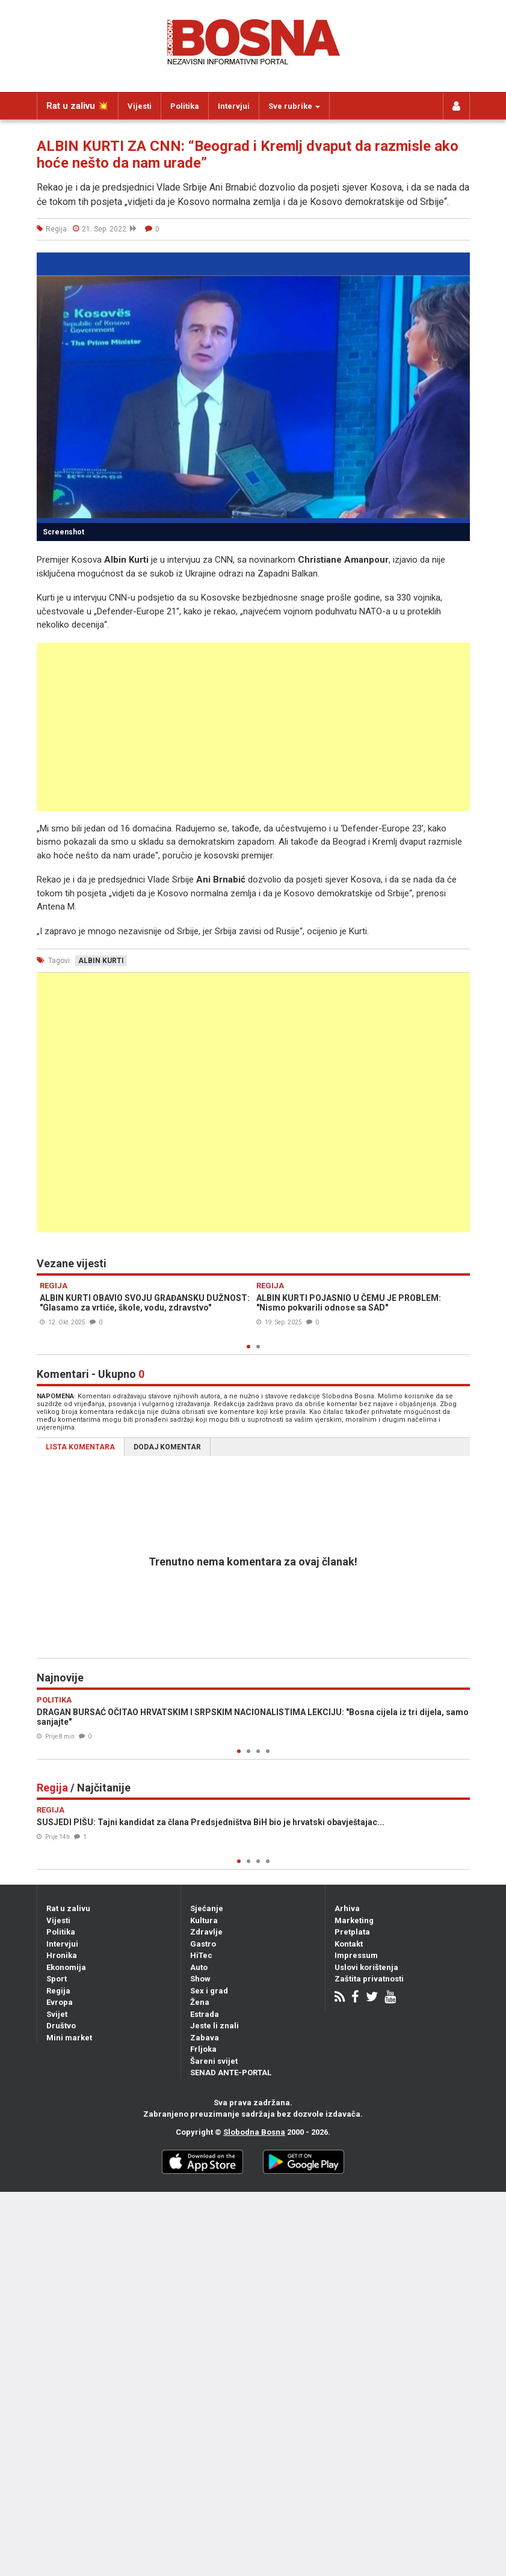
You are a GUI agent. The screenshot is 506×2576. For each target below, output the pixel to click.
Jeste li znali (214, 2025)
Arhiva (347, 1908)
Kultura (204, 1920)
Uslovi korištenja (366, 1967)
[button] (459, 263)
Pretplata (352, 1931)
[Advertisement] (253, 727)
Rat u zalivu (68, 1908)
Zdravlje (206, 1931)
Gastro (203, 1943)
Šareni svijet (214, 2061)
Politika (184, 106)
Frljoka (203, 2049)
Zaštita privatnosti (369, 1978)
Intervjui (234, 106)
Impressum (356, 1955)
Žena (199, 2002)
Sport (56, 1978)
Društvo (61, 2025)
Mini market (69, 2037)
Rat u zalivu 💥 (77, 105)
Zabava (204, 2037)
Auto (199, 1967)
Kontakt (349, 1943)
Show (200, 1978)
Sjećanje (206, 1908)
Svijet (56, 2014)
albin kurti (101, 960)
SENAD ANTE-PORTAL (230, 2072)
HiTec (201, 1955)
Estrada (204, 2014)
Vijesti (140, 106)
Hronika (61, 1955)
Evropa (59, 2002)
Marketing (354, 1920)
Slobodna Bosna (254, 2132)
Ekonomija (66, 1967)
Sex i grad (209, 1990)
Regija (58, 1990)
